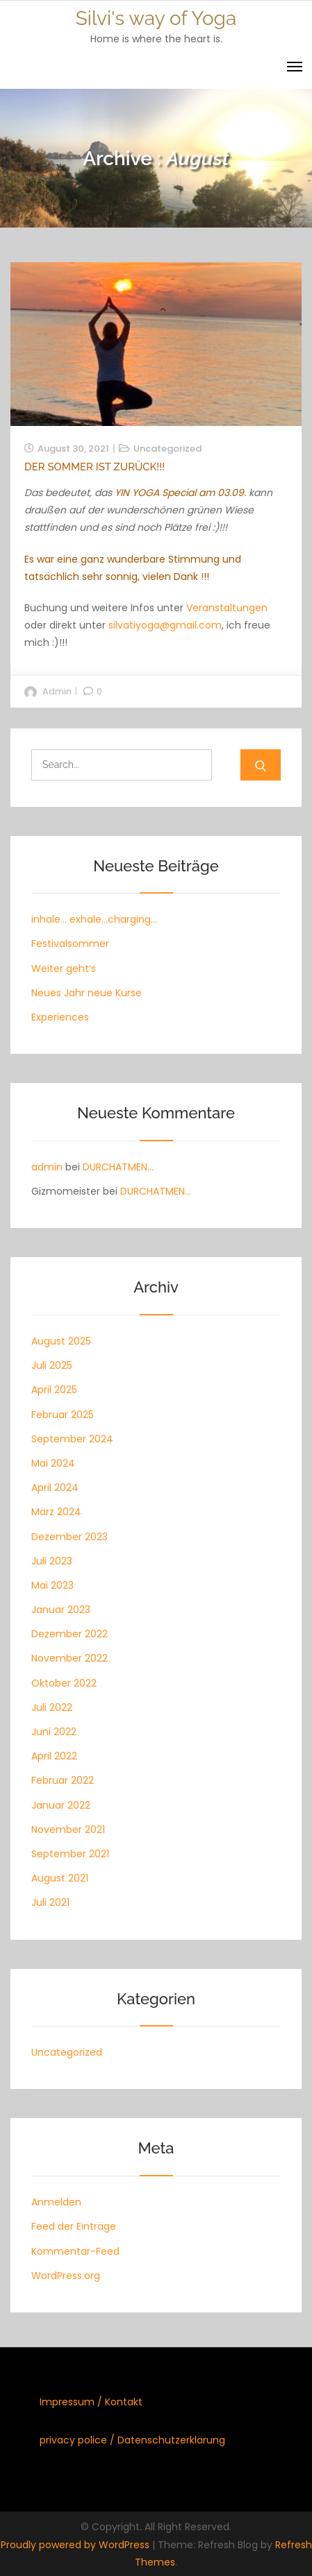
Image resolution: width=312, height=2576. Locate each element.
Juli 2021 (50, 1902)
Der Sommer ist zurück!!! (94, 467)
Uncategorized (167, 448)
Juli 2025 (51, 1365)
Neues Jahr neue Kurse (86, 993)
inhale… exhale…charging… (94, 919)
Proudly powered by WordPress (76, 2545)
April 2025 (54, 1390)
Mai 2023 (52, 1585)
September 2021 (70, 1854)
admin (57, 691)
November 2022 (69, 1658)
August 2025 (61, 1341)
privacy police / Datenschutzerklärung (132, 2440)
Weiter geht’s (63, 968)
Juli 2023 (51, 1561)
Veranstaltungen (227, 608)
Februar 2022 (62, 1780)
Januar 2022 (60, 1805)
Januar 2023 (60, 1610)
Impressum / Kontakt (91, 2402)
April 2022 (54, 1756)
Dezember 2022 (69, 1634)
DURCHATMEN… (118, 1167)
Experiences (60, 1017)
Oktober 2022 (64, 1683)
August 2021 (59, 1878)
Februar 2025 (62, 1415)
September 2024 (72, 1439)
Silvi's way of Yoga (156, 18)
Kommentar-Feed (75, 2251)
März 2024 (56, 1512)
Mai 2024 (53, 1463)
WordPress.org (65, 2276)
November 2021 (68, 1829)
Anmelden (56, 2202)
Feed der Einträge (73, 2226)
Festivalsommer (70, 943)
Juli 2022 (51, 1707)
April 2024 (55, 1487)
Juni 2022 (53, 1732)
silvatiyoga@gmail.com (165, 625)
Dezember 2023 (69, 1537)
